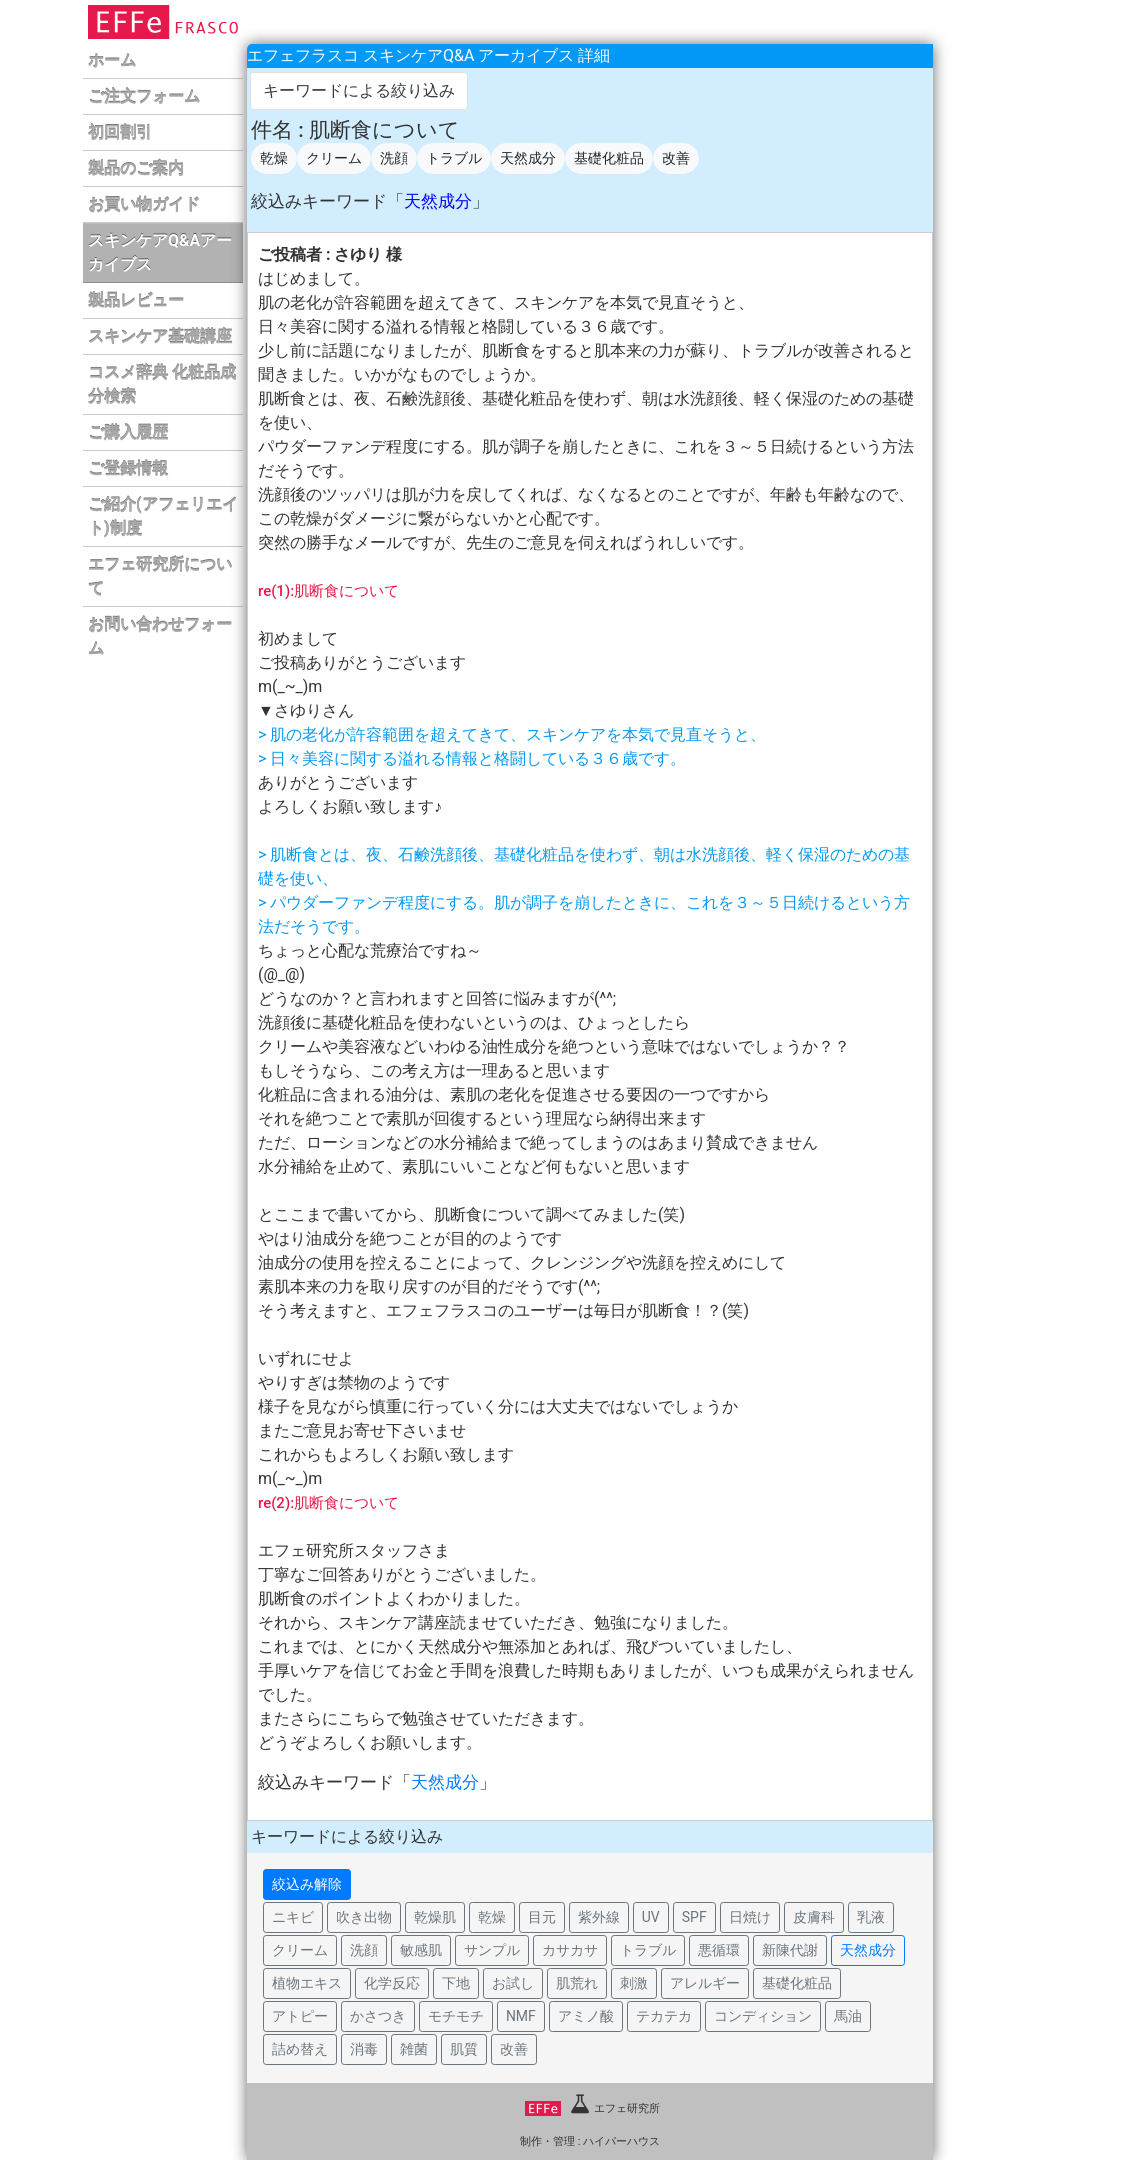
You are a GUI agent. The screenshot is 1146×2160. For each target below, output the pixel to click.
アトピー (300, 2016)
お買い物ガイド (144, 204)
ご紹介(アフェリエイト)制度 (163, 516)
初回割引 (120, 132)
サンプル (492, 1950)
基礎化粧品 (609, 158)
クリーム (334, 158)
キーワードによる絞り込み (359, 90)
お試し (513, 1983)
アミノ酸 (586, 2016)
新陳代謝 (790, 1950)
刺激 (634, 1983)
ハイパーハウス (621, 2141)
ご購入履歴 (128, 432)
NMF (521, 2016)
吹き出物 (364, 1917)
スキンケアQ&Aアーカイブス (160, 252)
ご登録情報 (128, 468)
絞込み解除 (307, 1884)
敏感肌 (421, 1950)
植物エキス (307, 1983)
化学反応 (392, 1983)
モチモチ (456, 2016)
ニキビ (293, 1917)
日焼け (750, 1917)
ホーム (112, 60)
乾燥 (274, 158)
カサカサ (570, 1950)
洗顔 (394, 158)
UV (651, 1917)
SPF (694, 1917)
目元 (542, 1917)
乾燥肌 (435, 1917)
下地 (456, 1983)
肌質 (464, 2049)
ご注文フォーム (144, 96)
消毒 (364, 2049)
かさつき (378, 2016)
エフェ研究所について (160, 576)
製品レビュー (136, 300)
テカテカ (664, 2016)
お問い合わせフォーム (160, 636)
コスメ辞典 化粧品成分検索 (162, 384)
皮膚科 (814, 1917)
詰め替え (300, 2049)
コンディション (763, 2016)
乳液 (871, 1917)
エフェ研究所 (592, 2108)
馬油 (848, 2016)
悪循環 (719, 1950)
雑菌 (414, 2049)
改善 (676, 158)
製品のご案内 (136, 168)
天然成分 (528, 158)
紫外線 (599, 1917)
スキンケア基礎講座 (160, 336)
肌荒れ (577, 1983)
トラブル (454, 158)
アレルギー (705, 1983)
